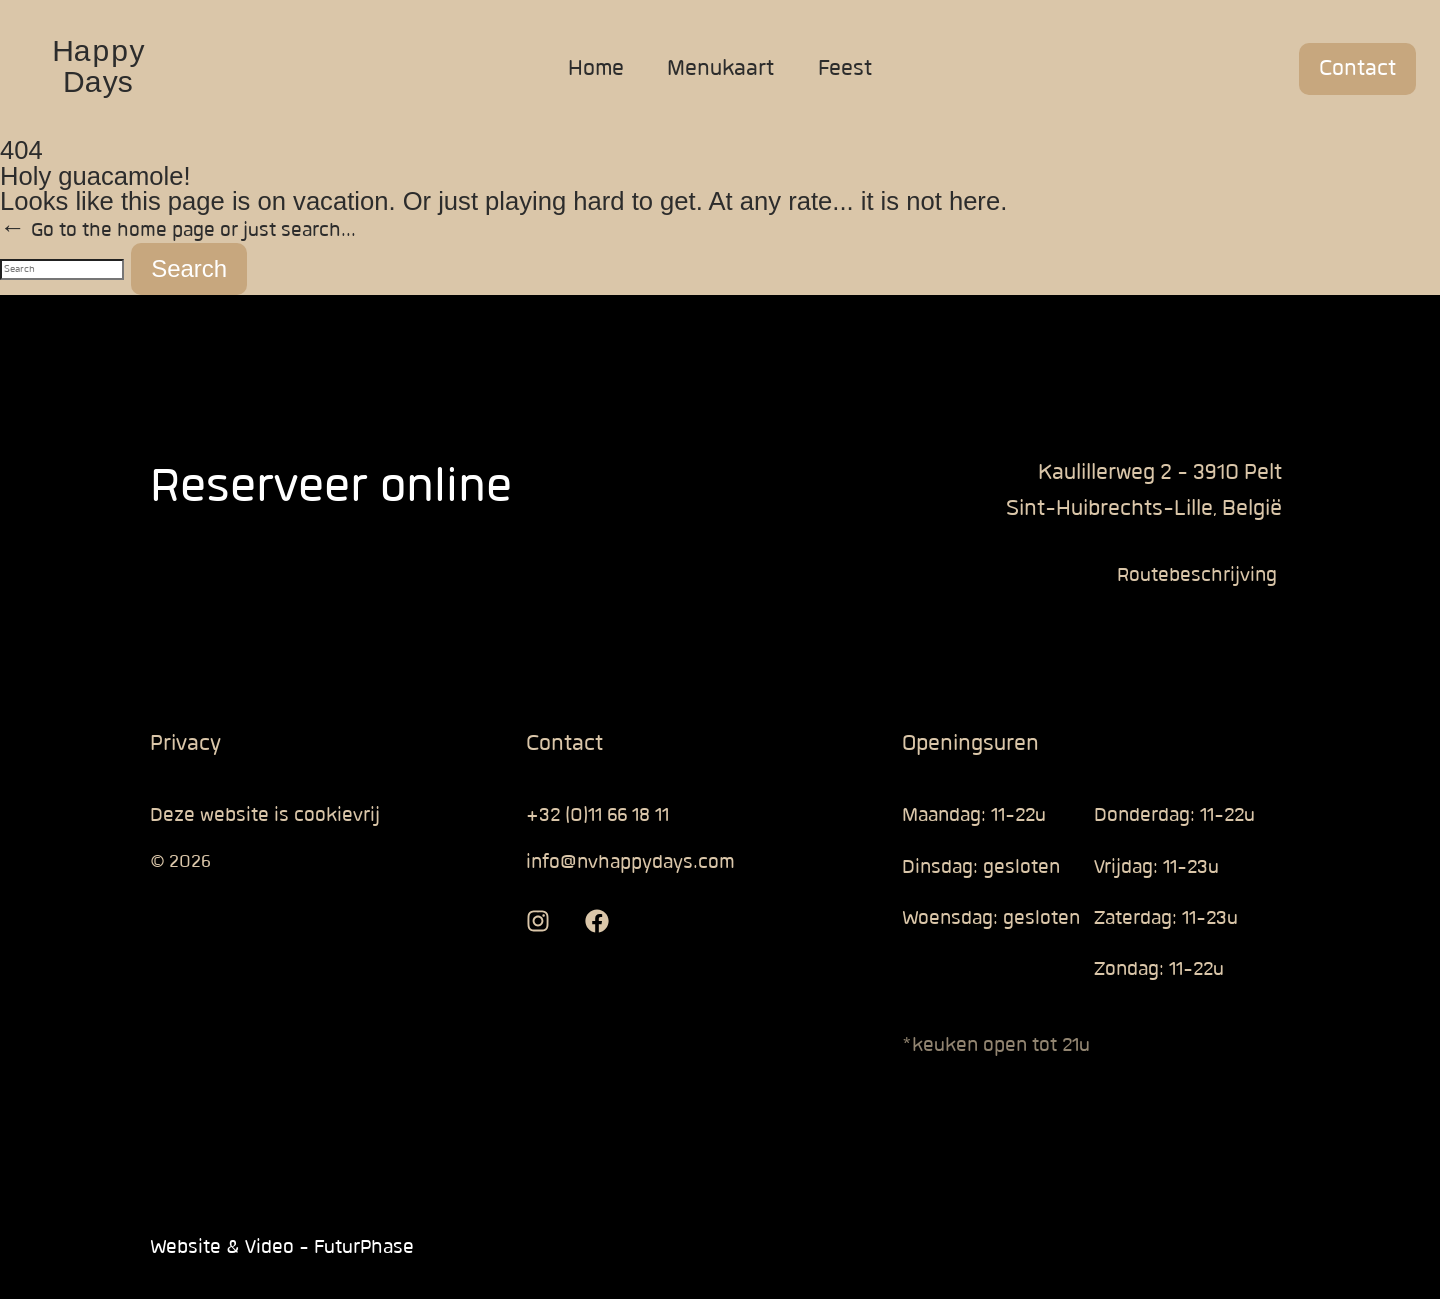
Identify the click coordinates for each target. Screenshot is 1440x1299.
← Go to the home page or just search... (178, 230)
